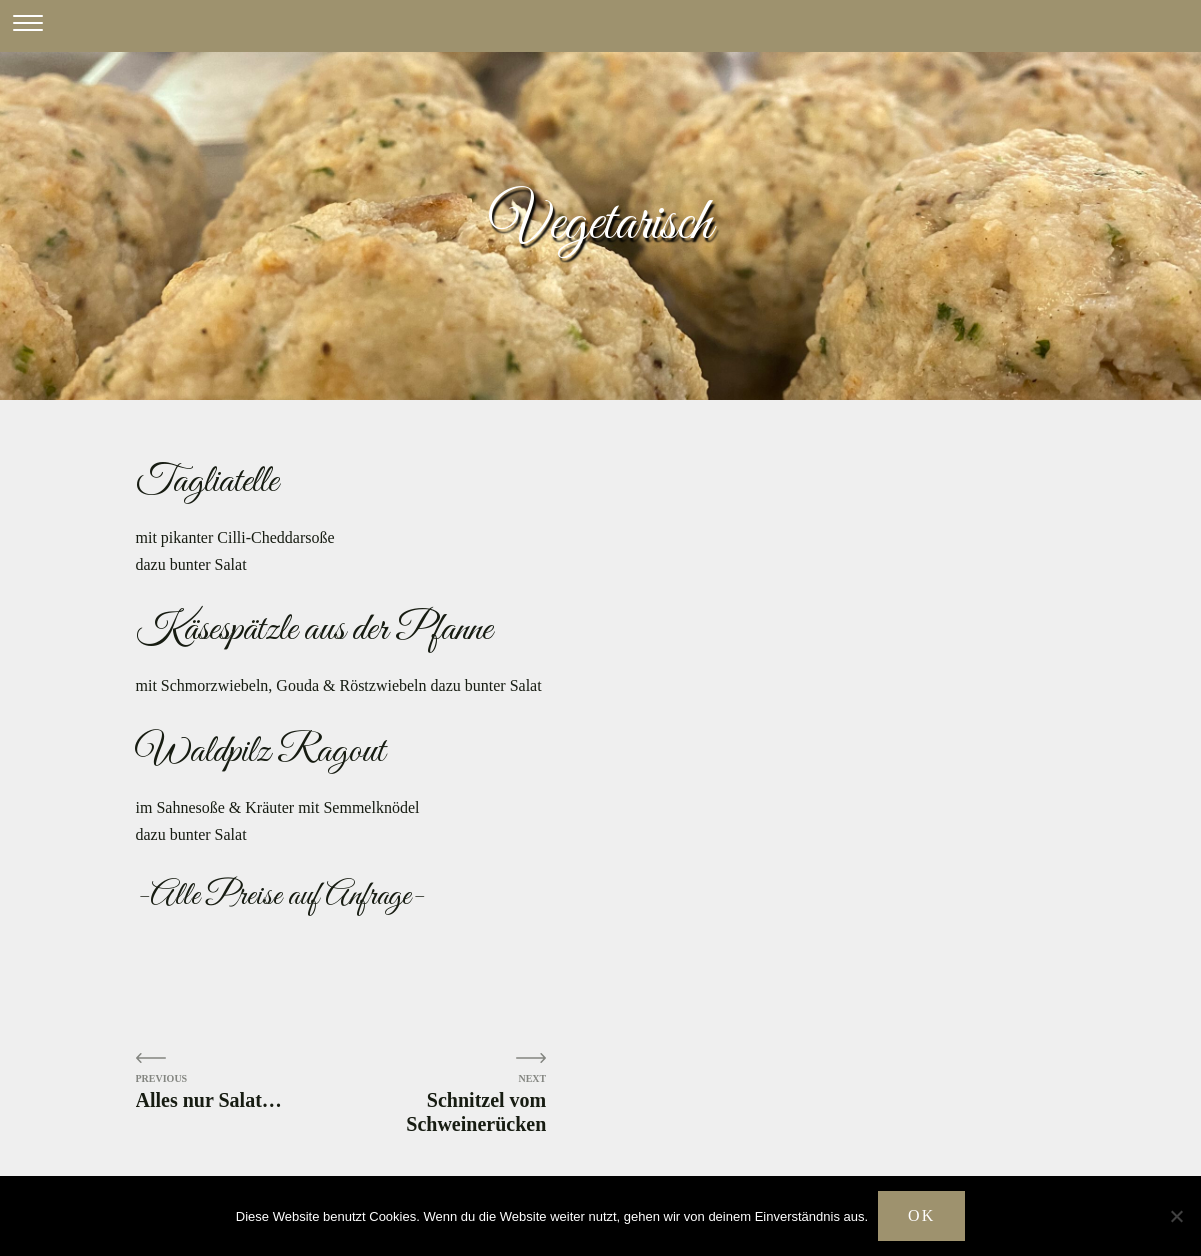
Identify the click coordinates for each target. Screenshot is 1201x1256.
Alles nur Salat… (209, 1100)
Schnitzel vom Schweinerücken (476, 1112)
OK (921, 1215)
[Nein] (1176, 1216)
